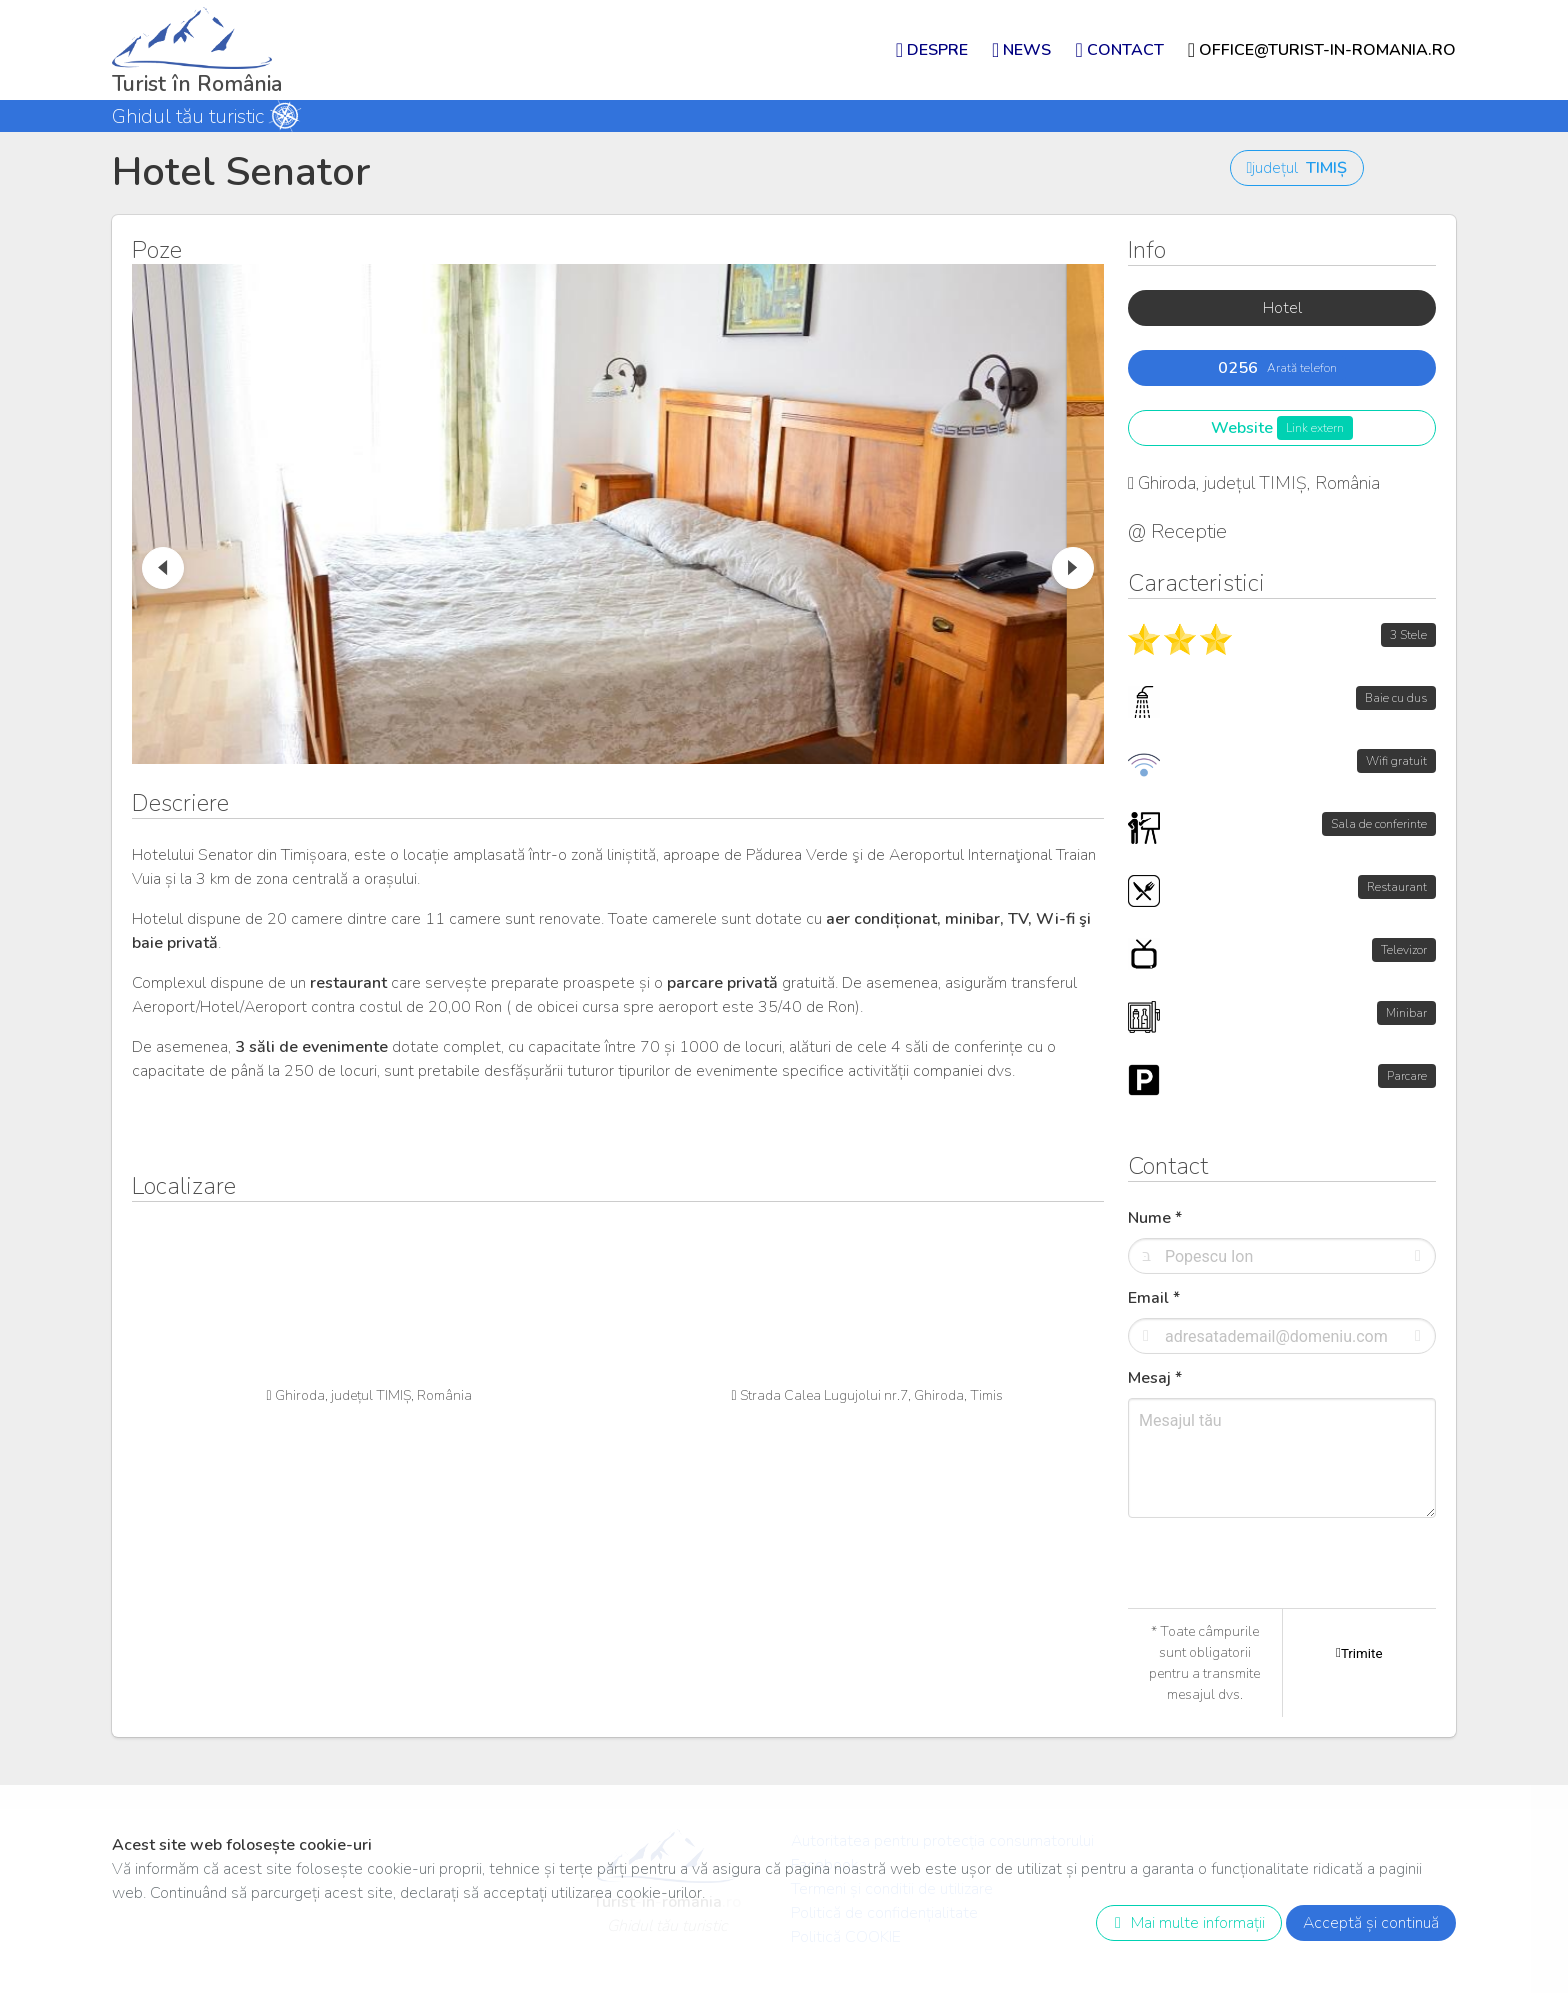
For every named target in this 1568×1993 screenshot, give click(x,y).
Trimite (1359, 1653)
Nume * (1155, 1218)
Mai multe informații (1185, 1923)
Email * (1154, 1298)
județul (1297, 168)
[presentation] (1280, 1605)
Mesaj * (1155, 1378)
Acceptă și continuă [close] (1371, 1923)
